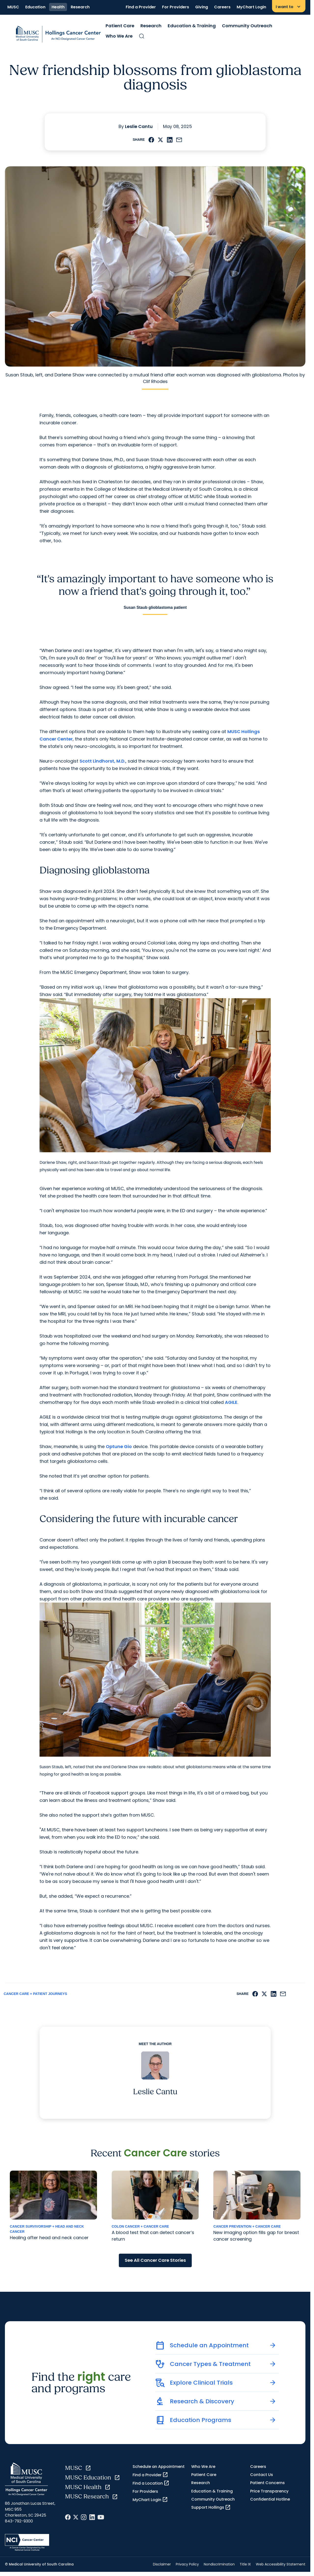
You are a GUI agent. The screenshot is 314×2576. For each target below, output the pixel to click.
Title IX (245, 2564)
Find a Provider (141, 7)
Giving (201, 7)
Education (35, 7)
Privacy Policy (187, 2564)
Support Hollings (211, 2507)
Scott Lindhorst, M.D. (102, 761)
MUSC (13, 7)
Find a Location (151, 2483)
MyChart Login (251, 7)
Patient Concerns (267, 2483)
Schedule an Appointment (159, 2466)
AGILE (231, 1402)
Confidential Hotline (270, 2499)
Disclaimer (162, 2564)
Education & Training (192, 26)
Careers (222, 7)
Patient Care (120, 26)
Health (58, 7)
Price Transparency (269, 2491)
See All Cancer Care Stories (155, 2260)
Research (80, 7)
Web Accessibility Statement (280, 2564)
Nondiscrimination (219, 2564)
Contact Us (261, 2474)
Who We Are (119, 36)
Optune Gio (119, 1446)
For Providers (175, 7)
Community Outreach (247, 26)
